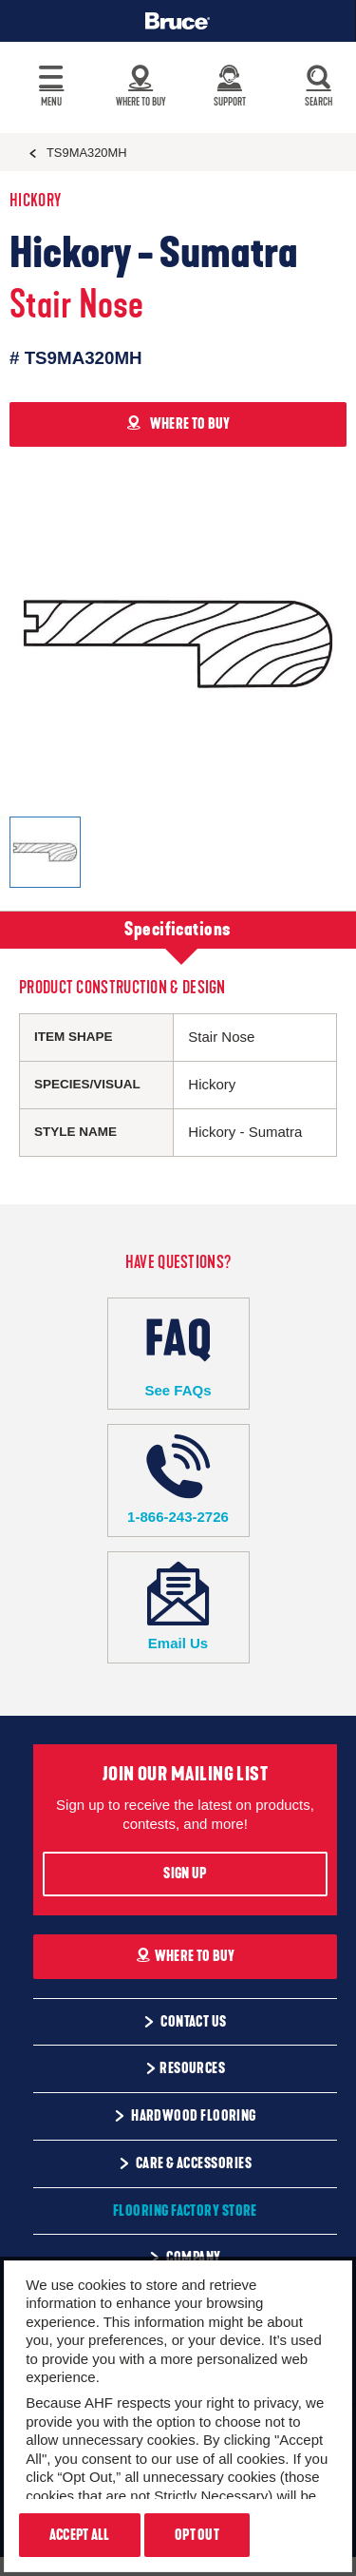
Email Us (178, 1607)
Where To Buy (185, 1956)
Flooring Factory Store (185, 2210)
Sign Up (184, 1873)
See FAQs (178, 1353)
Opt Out (197, 2535)
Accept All (79, 2535)
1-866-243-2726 (178, 1479)
